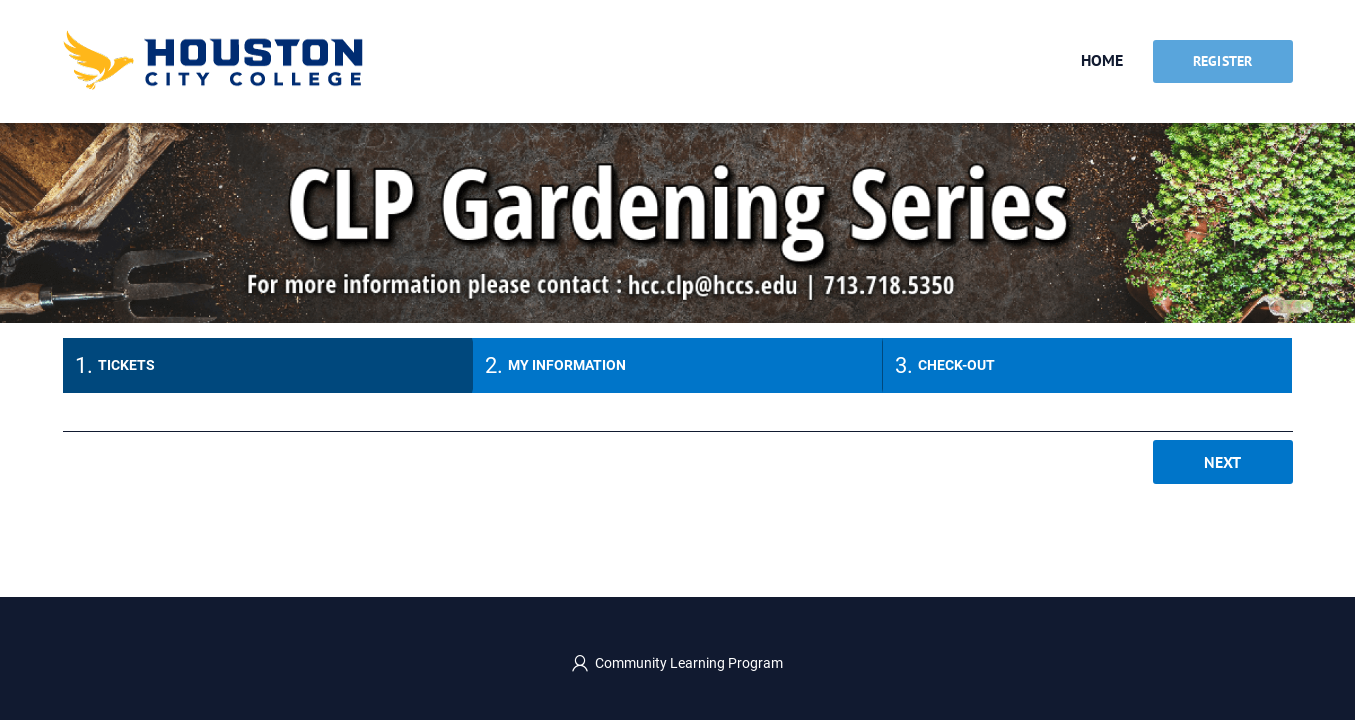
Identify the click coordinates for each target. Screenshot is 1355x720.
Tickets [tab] (126, 365)
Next (1223, 462)
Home (1102, 60)
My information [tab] (567, 365)
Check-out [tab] (956, 365)
